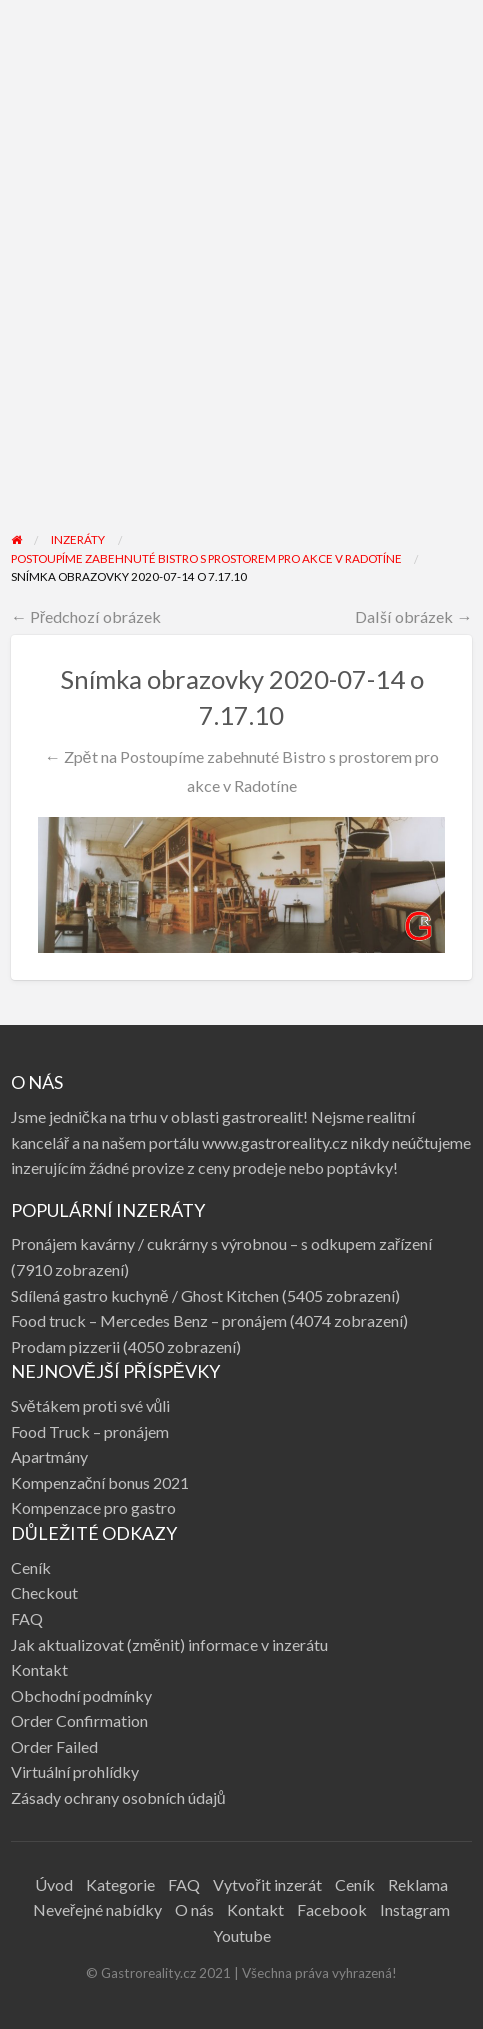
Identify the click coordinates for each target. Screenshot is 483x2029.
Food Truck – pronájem (90, 1431)
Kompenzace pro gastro (93, 1507)
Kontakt (39, 1669)
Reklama (418, 1884)
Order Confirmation (79, 1720)
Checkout (44, 1592)
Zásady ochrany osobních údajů (118, 1797)
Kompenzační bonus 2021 (100, 1482)
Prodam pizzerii (65, 1346)
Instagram (415, 1909)
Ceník (31, 1567)
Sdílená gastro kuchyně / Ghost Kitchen (145, 1295)
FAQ (27, 1618)
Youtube (242, 1935)
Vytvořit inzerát (267, 1884)
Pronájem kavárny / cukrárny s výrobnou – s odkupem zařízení (221, 1243)
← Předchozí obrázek (86, 616)
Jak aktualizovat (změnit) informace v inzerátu (169, 1644)
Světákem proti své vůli (91, 1405)
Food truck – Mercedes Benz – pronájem (149, 1320)
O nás (194, 1909)
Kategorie (120, 1884)
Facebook (332, 1909)
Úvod (54, 1884)
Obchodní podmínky (81, 1695)
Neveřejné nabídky (97, 1909)
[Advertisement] (241, 278)
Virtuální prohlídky (75, 1771)
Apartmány (49, 1456)
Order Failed (54, 1746)
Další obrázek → (413, 616)
